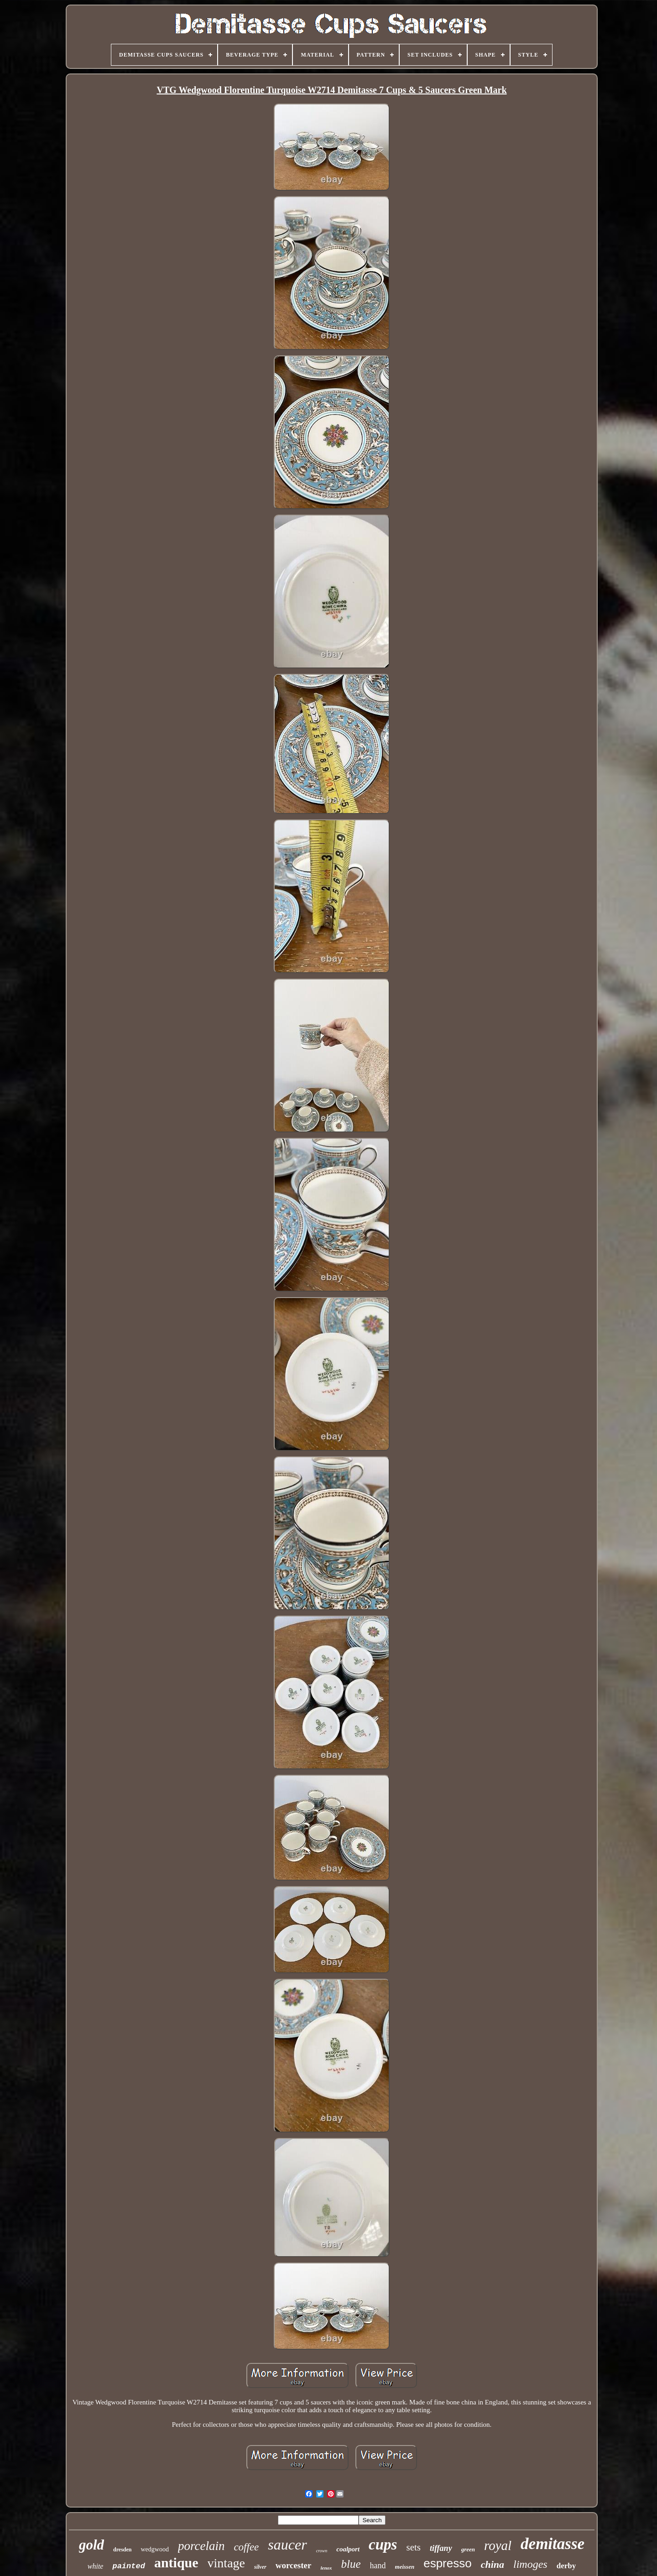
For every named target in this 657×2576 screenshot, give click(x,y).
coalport (348, 2549)
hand (378, 2565)
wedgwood (154, 2549)
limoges (530, 2564)
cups (383, 2544)
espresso (447, 2563)
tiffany (441, 2548)
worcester (294, 2565)
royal (497, 2545)
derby (566, 2565)
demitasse (552, 2544)
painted (128, 2566)
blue (351, 2564)
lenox (326, 2568)
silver (260, 2567)
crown (322, 2550)
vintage (226, 2563)
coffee (246, 2547)
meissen (405, 2566)
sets (413, 2547)
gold (91, 2545)
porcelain (201, 2546)
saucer (287, 2544)
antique (176, 2562)
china (492, 2564)
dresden (122, 2549)
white (96, 2566)
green (468, 2549)
